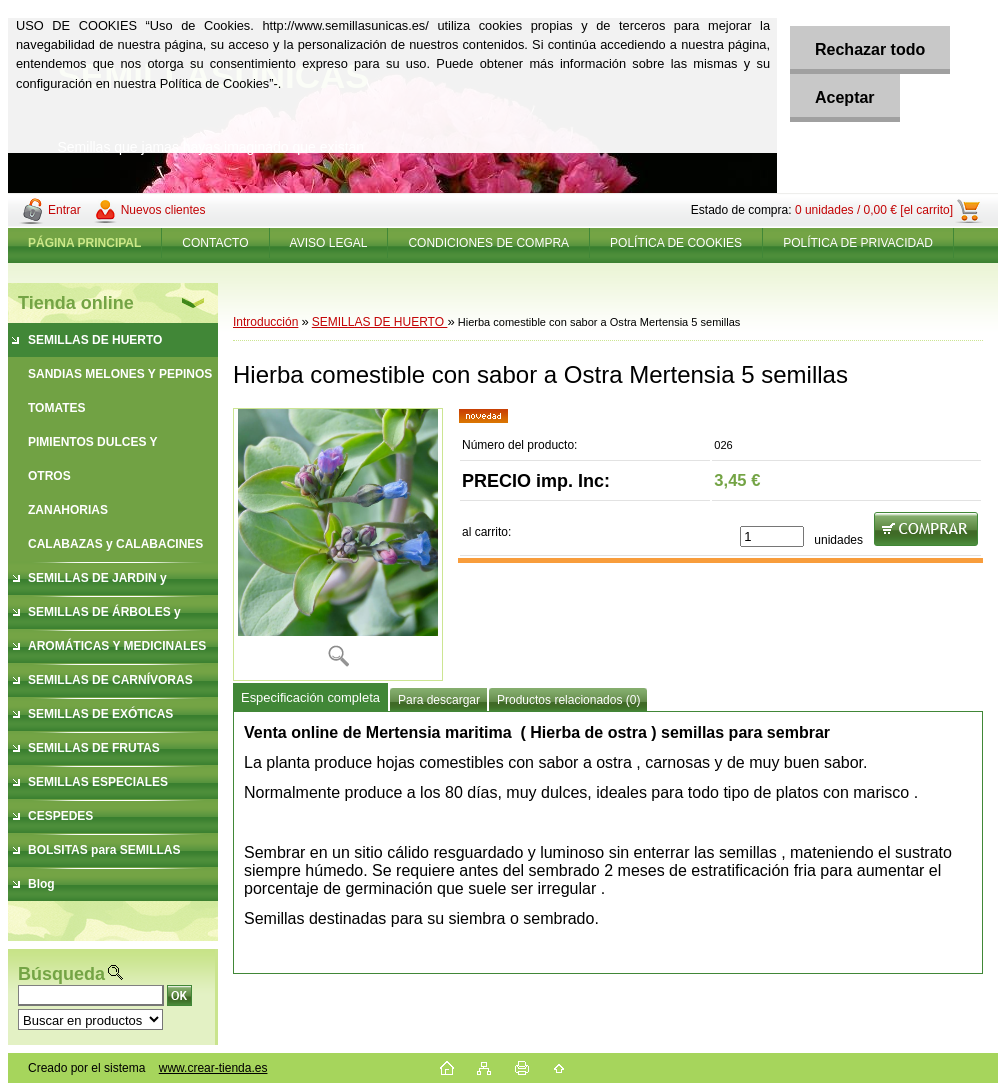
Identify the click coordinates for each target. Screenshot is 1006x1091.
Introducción (265, 322)
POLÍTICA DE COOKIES (676, 243)
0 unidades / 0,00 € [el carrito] (874, 210)
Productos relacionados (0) (568, 700)
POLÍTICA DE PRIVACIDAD (858, 243)
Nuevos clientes (163, 210)
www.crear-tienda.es (213, 1068)
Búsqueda (61, 974)
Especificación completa (310, 697)
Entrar (64, 210)
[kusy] (772, 536)
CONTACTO (215, 243)
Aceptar (845, 97)
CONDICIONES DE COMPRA (488, 243)
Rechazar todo (870, 49)
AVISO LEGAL (329, 243)
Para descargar (439, 700)
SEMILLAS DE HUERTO (380, 322)
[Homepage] (85, 243)
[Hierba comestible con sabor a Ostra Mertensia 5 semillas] (338, 544)
